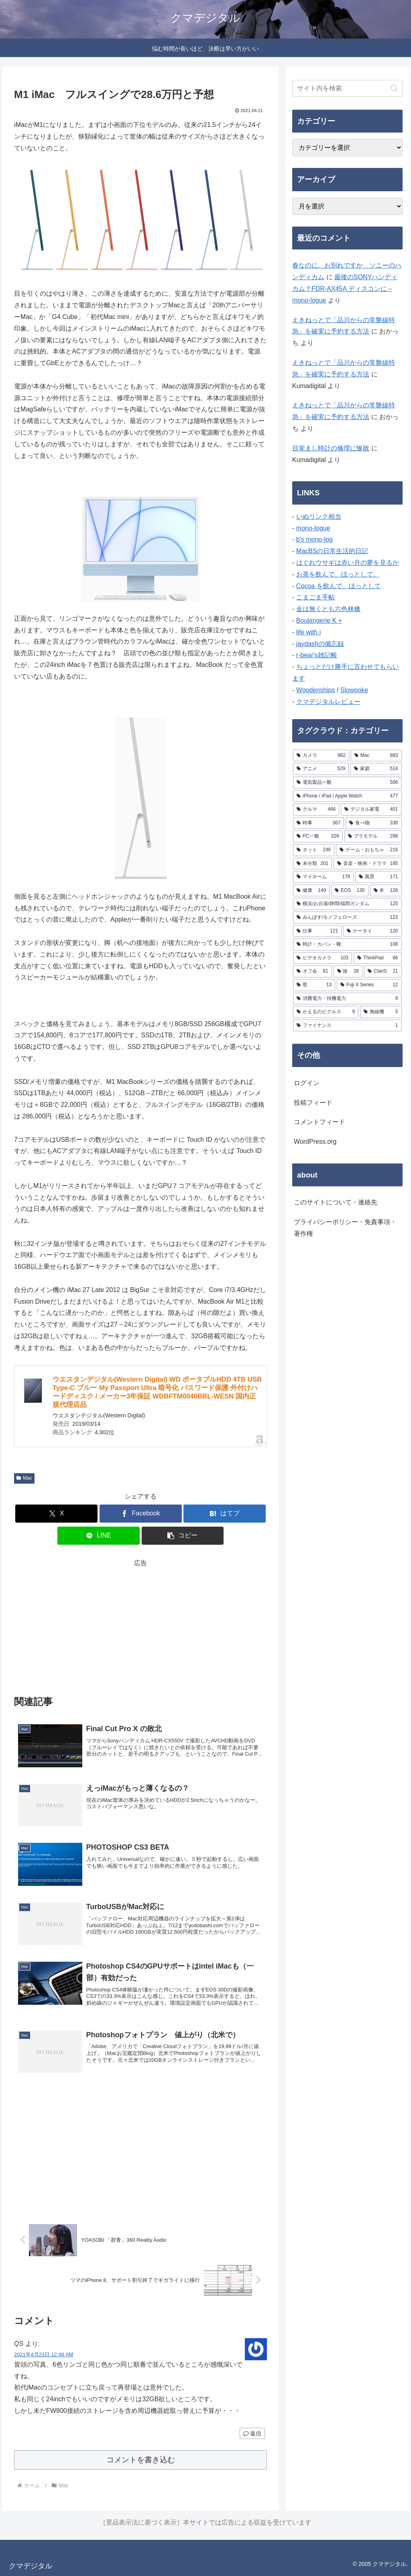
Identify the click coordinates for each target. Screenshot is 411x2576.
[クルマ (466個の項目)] (316, 809)
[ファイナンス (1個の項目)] (347, 1026)
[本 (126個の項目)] (386, 891)
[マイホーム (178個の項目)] (323, 877)
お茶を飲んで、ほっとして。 (338, 574)
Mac (24, 1478)
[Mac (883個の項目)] (376, 756)
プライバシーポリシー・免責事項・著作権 (345, 1227)
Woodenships (315, 690)
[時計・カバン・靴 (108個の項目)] (347, 944)
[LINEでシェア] (98, 1536)
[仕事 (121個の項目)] (317, 931)
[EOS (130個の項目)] (349, 891)
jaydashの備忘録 (320, 643)
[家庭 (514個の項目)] (375, 769)
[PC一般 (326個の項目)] (318, 836)
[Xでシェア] (56, 1514)
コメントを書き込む (140, 2459)
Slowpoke (354, 690)
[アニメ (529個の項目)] (321, 769)
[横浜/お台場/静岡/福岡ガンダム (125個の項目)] (347, 904)
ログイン (306, 1082)
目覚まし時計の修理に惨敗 (330, 448)
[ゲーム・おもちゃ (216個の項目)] (368, 850)
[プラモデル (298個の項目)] (373, 836)
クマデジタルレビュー (328, 701)
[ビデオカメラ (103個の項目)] (322, 958)
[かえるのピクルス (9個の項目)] (325, 1012)
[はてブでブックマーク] (224, 1514)
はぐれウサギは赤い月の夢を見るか (347, 562)
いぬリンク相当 (318, 516)
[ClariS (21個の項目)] (382, 971)
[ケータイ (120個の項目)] (372, 931)
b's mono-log (314, 539)
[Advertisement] (140, 1625)
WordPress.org (315, 1141)
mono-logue (313, 528)
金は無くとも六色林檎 (328, 608)
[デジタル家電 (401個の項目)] (371, 809)
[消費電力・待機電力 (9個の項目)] (347, 999)
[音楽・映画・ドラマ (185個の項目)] (367, 864)
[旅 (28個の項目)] (348, 971)
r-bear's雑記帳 (316, 655)
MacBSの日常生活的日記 (332, 551)
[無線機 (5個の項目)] (380, 1012)
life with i (308, 632)
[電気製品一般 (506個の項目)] (347, 783)
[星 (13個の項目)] (314, 985)
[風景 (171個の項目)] (378, 877)
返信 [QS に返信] (252, 2433)
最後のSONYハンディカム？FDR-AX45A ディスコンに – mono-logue (344, 289)
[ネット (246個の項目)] (313, 850)
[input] (347, 88)
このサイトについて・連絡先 (335, 1202)
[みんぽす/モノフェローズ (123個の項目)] (347, 918)
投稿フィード (313, 1102)
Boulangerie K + (319, 620)
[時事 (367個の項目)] (318, 823)
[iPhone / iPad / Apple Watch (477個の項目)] (347, 796)
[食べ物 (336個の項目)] (373, 823)
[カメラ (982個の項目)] (321, 756)
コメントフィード (319, 1121)
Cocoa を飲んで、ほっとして (338, 586)
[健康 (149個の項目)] (311, 891)
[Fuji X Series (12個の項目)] (369, 985)
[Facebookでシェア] (141, 1514)
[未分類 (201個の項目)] (312, 864)
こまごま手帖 (315, 597)
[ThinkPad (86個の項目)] (377, 958)
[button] (183, 1536)
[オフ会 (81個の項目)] (312, 971)
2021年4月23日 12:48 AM (43, 2354)
